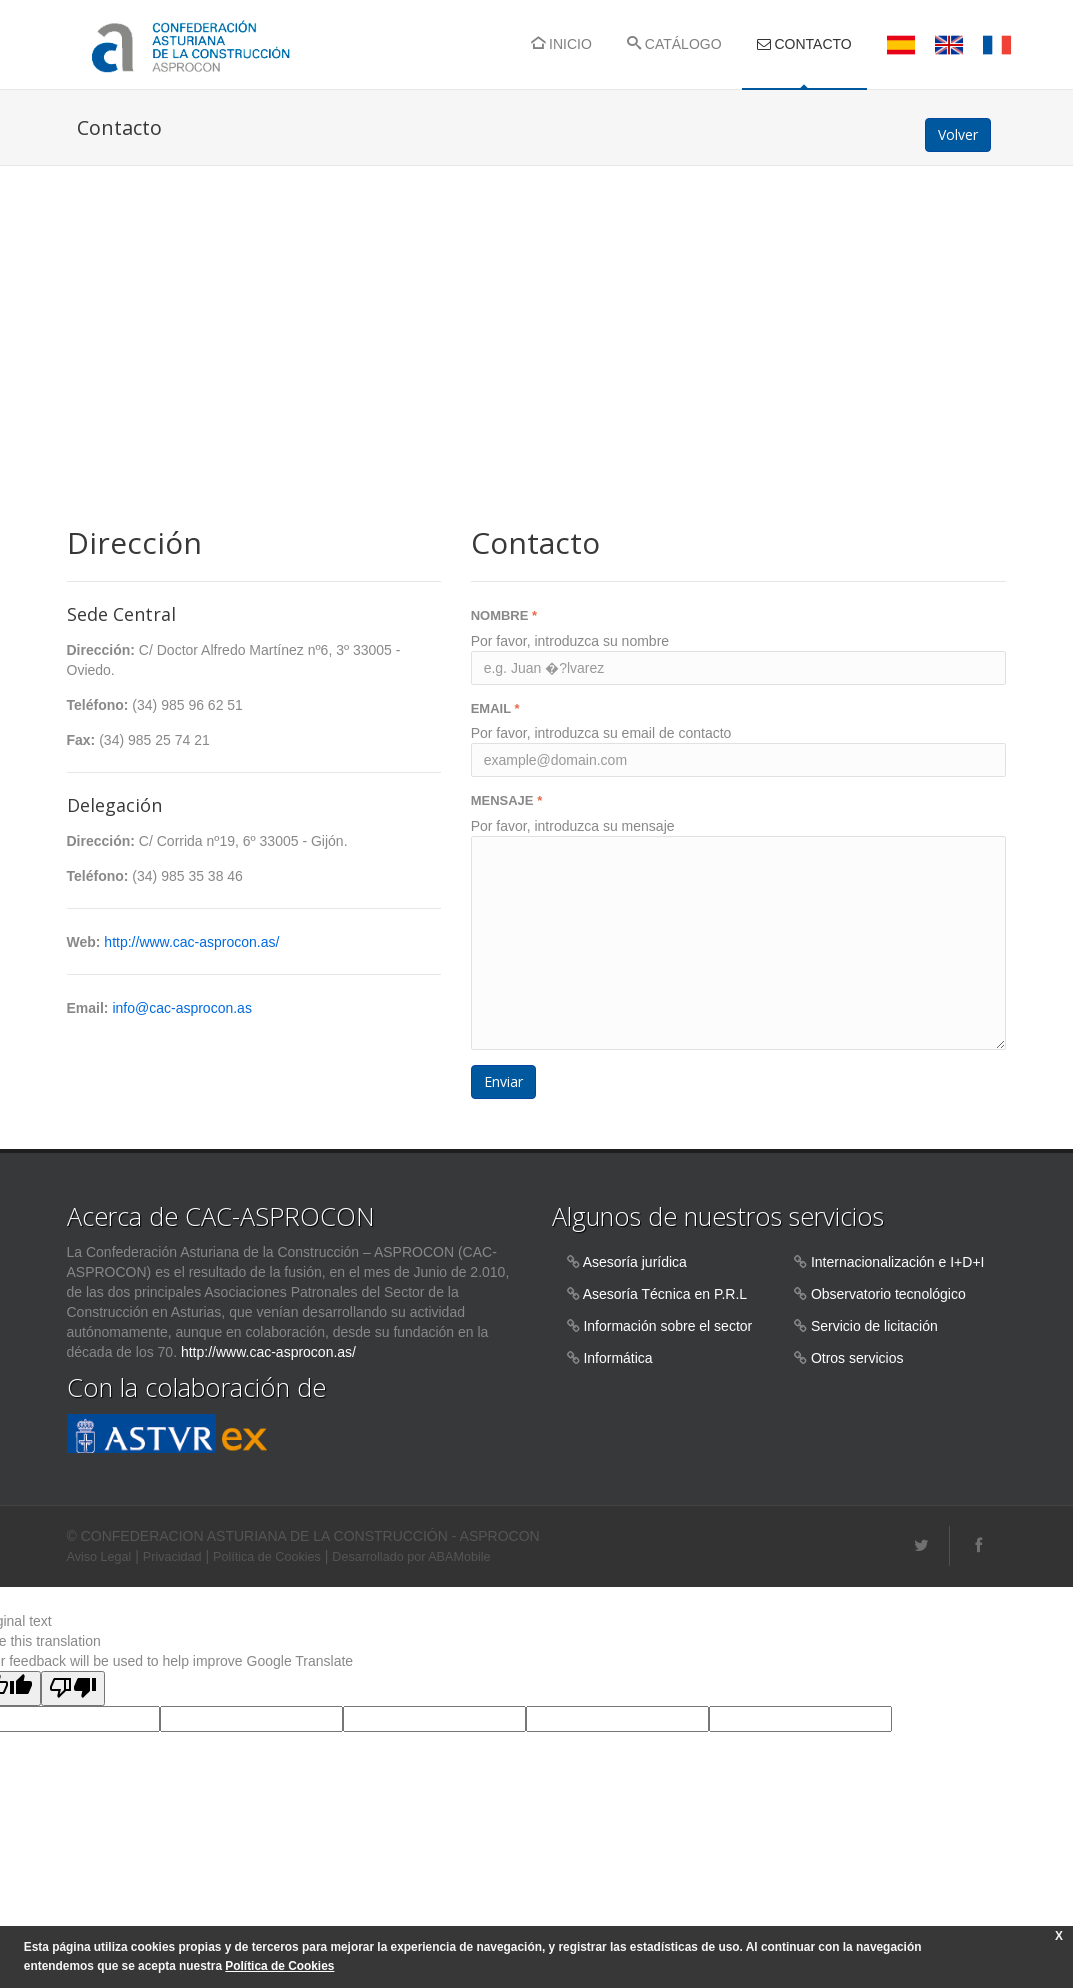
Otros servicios (857, 1358)
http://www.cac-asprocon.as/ (191, 942)
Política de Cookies (267, 1557)
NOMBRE (504, 615)
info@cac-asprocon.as (182, 1008)
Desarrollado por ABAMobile (411, 1557)
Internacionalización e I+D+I (898, 1262)
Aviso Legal (99, 1557)
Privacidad (172, 1557)
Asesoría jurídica (635, 1262)
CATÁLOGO (674, 44)
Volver (958, 134)
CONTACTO (804, 44)
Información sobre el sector (667, 1326)
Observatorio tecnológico (888, 1294)
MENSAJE (507, 800)
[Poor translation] (73, 1688)
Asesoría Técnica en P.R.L (665, 1294)
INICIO (561, 44)
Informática (617, 1358)
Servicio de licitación (874, 1326)
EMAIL (495, 708)
